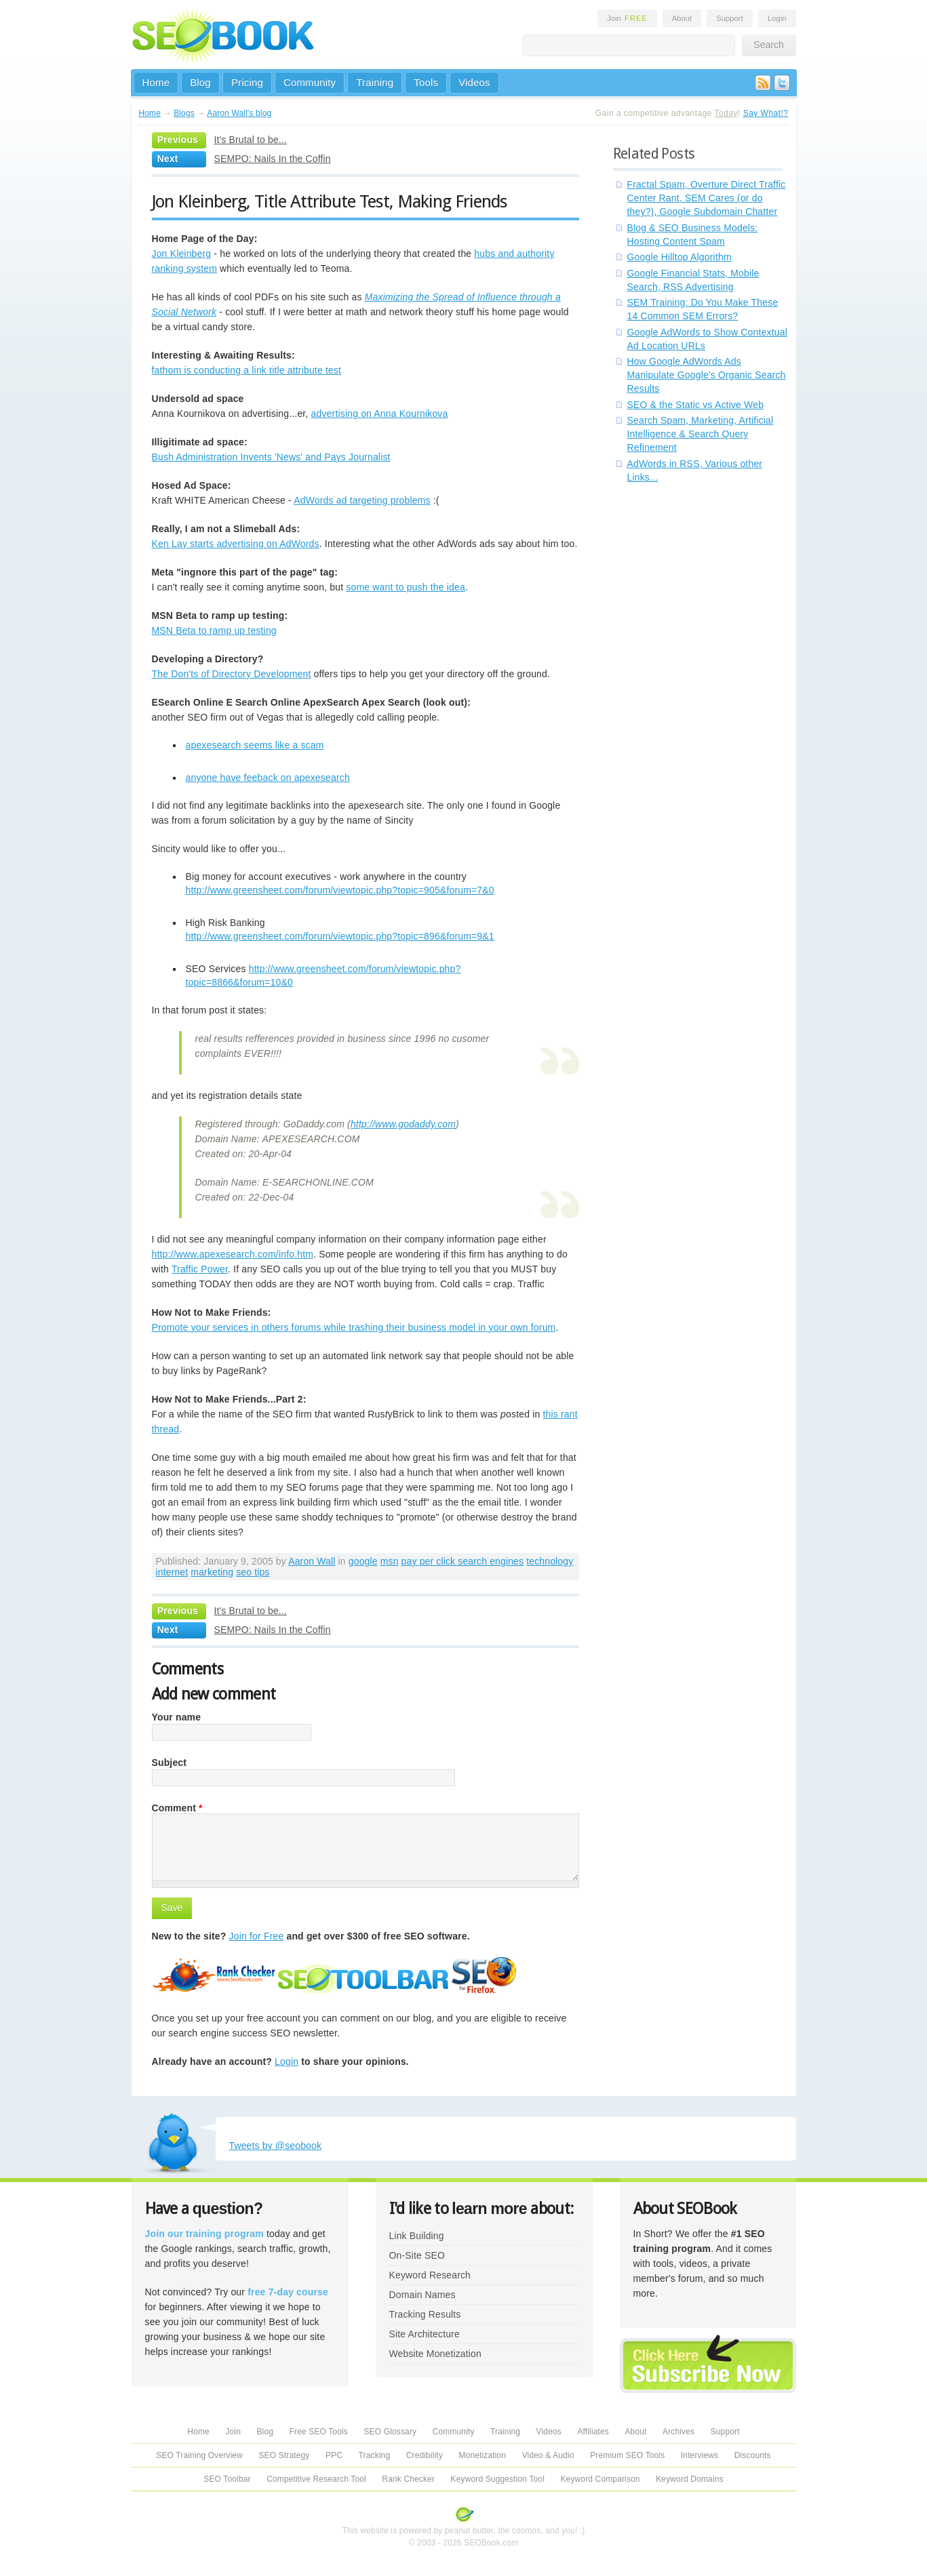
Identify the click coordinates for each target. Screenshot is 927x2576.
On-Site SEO (417, 2255)
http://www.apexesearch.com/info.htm (233, 1254)
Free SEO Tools (319, 2431)
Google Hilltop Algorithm (679, 256)
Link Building (416, 2235)
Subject (169, 1762)
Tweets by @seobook (275, 2145)
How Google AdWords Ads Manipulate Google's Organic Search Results (706, 375)
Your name (176, 1717)
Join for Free (256, 1936)
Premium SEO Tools (627, 2455)
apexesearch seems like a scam (255, 745)
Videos (474, 82)
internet (172, 1572)
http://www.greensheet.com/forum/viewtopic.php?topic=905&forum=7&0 (340, 890)
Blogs (184, 113)
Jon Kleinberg (182, 253)
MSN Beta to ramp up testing (214, 630)
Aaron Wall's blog (239, 113)
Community (309, 82)
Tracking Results (425, 2314)
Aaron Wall (311, 1561)
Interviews (699, 2455)
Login (777, 18)
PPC (334, 2455)
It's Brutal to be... (250, 139)
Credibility (424, 2455)
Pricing (247, 82)
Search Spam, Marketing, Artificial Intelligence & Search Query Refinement (700, 434)
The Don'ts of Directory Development (231, 673)
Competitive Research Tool (316, 2479)
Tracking (375, 2455)
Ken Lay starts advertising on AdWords (235, 543)
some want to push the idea (405, 587)
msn (389, 1561)
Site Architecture (424, 2334)
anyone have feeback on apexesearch (268, 777)
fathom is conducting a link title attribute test (247, 370)
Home (156, 82)
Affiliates (593, 2431)
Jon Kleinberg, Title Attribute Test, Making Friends (330, 201)
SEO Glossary (389, 2431)
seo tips (252, 1572)
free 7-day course (288, 2292)
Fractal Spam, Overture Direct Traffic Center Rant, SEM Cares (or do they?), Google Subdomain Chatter (706, 198)
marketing (212, 1572)
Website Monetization (435, 2353)
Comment (177, 1808)
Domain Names (422, 2294)
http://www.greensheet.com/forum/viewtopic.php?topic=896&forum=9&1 (340, 936)
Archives (678, 2431)
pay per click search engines (462, 1561)
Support (729, 18)
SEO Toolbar (226, 2479)
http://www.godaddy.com (403, 1124)
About (682, 18)
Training (374, 82)
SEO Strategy (283, 2455)
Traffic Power (200, 1269)
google (363, 1561)
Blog (200, 82)
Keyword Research (430, 2275)
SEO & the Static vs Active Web (695, 404)
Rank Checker (408, 2479)
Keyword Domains (689, 2479)
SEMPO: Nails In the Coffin (272, 158)
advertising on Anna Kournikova (379, 413)
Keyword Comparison (599, 2479)
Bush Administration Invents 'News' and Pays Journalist (271, 456)
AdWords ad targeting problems (362, 500)
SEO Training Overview (199, 2455)
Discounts (752, 2455)
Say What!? (766, 113)
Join (627, 18)
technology (549, 1561)
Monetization (482, 2455)
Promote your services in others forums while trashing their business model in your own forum (354, 1327)
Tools (426, 82)
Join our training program (204, 2233)
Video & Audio (548, 2455)
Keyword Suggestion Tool (498, 2479)
